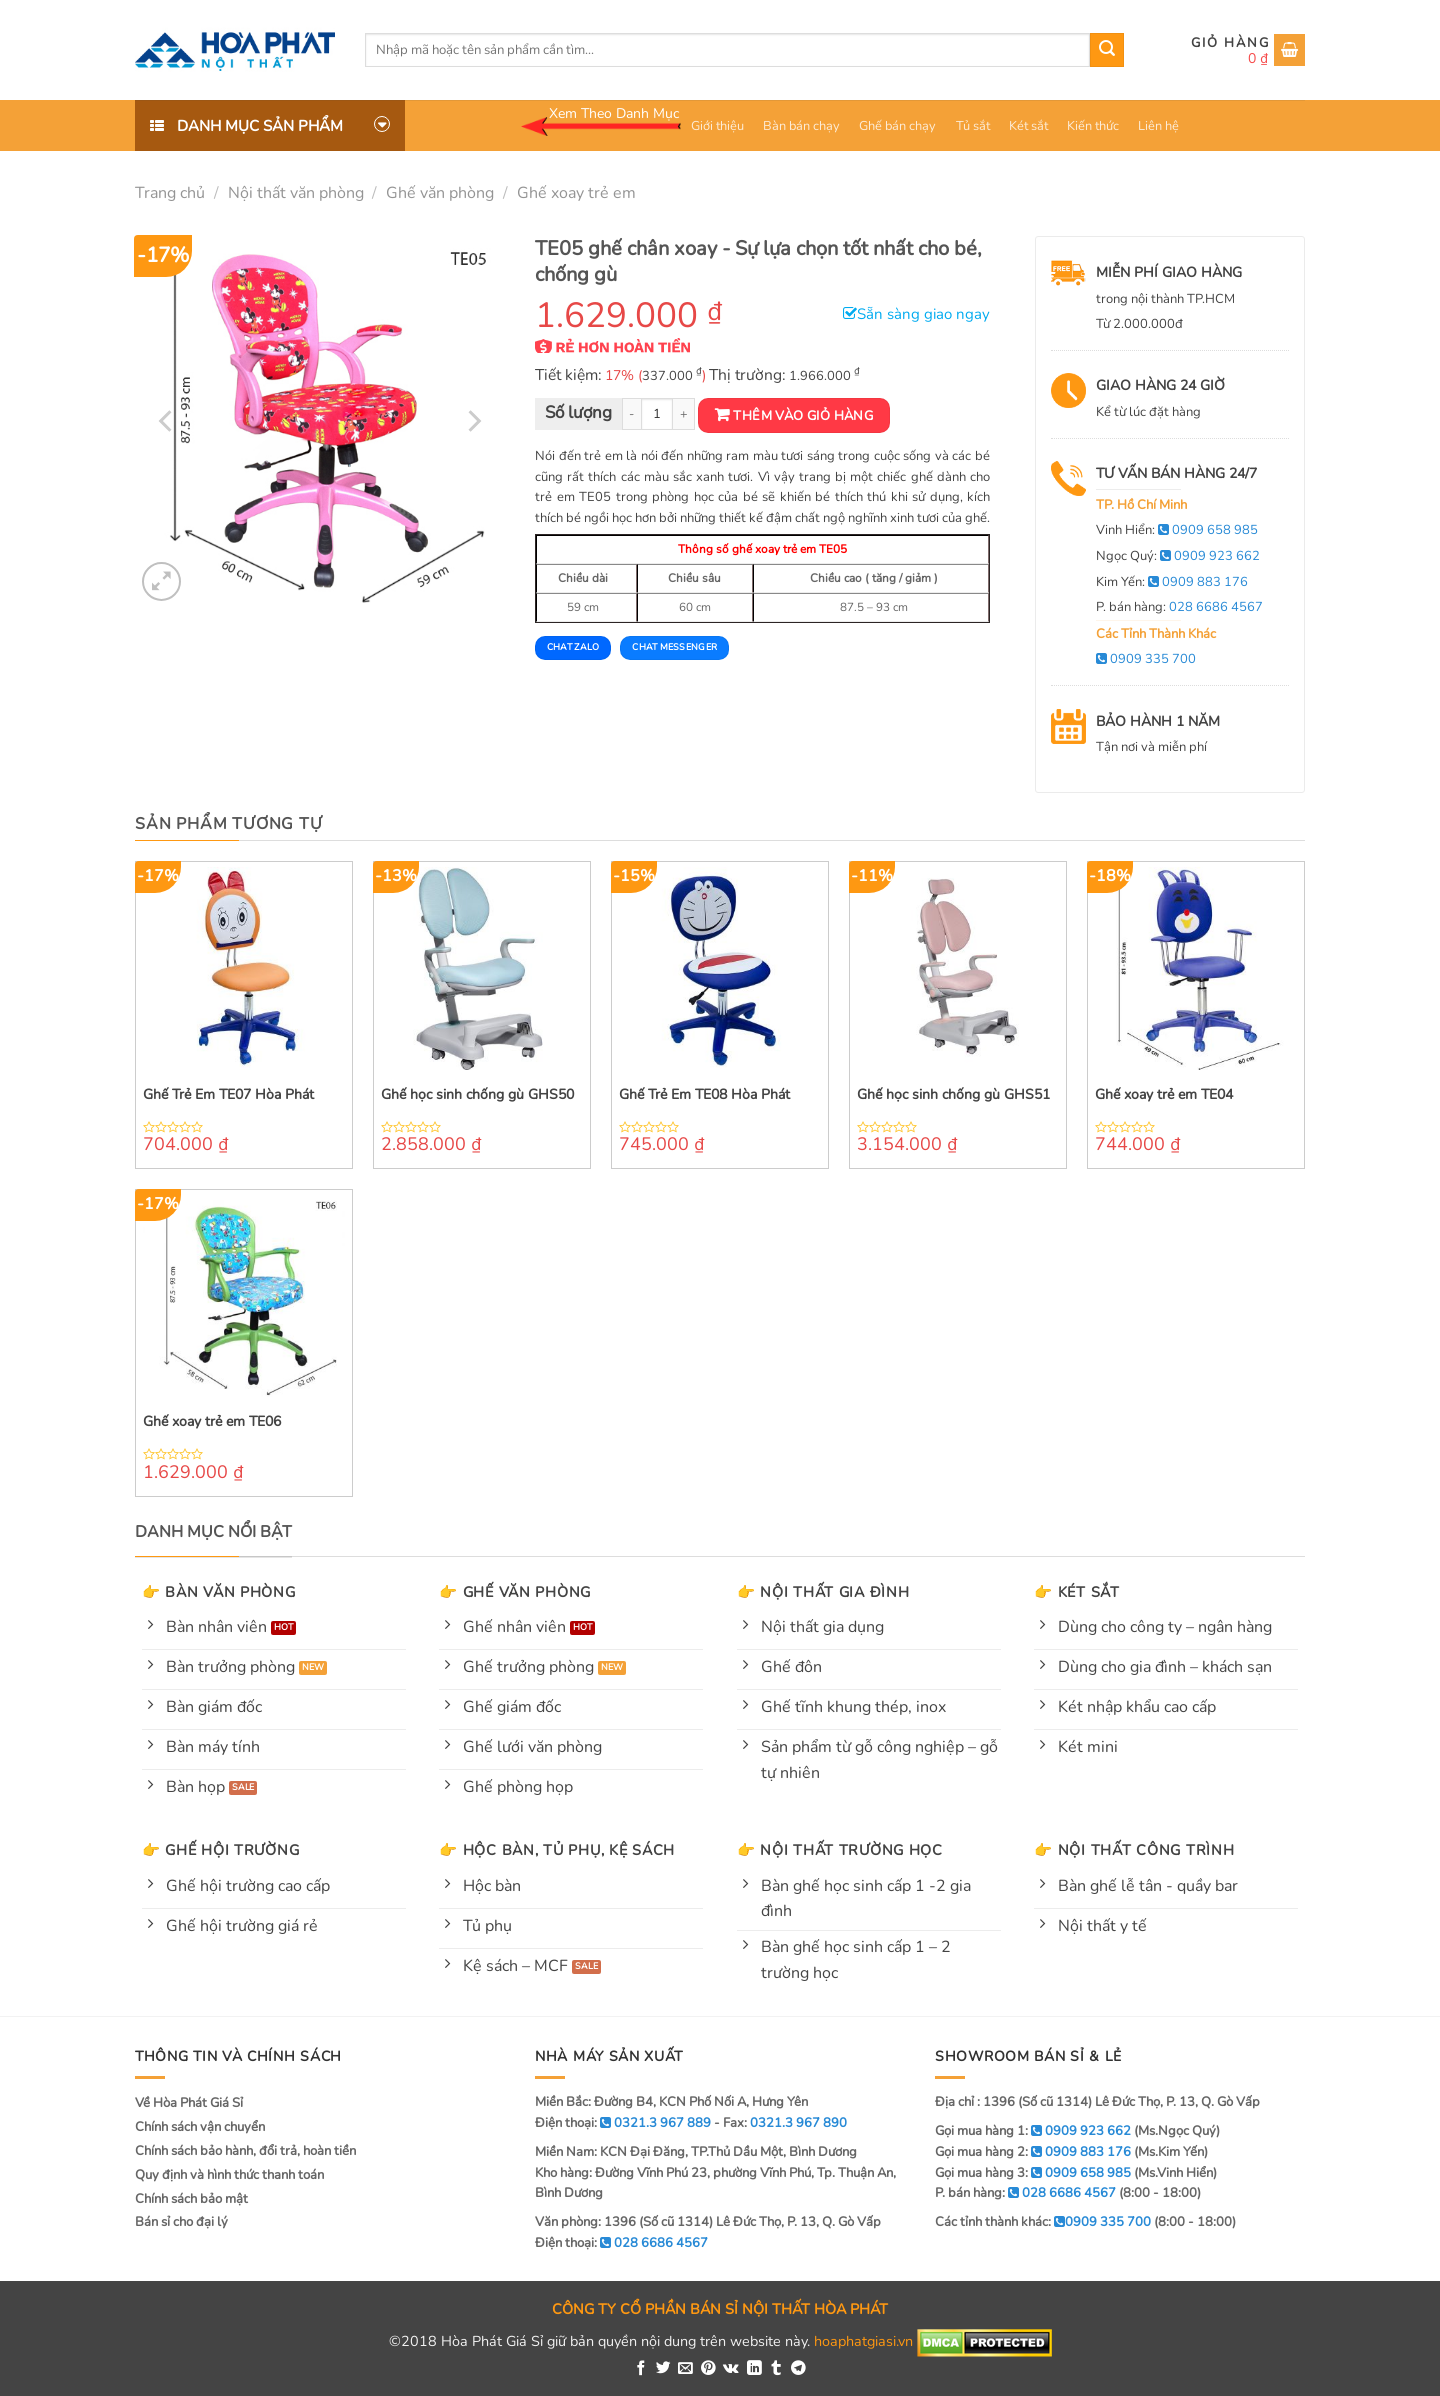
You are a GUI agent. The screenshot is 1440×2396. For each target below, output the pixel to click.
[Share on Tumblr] (776, 2369)
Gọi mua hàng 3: (1033, 2173)
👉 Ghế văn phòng (515, 1592)
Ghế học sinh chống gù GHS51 (953, 1095)
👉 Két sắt (1076, 1592)
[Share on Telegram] (798, 2369)
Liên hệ (1158, 126)
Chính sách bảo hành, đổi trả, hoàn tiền (245, 2151)
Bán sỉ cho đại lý (181, 2222)
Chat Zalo (573, 647)
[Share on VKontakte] (731, 2369)
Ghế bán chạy (897, 126)
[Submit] (1107, 50)
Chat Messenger (674, 647)
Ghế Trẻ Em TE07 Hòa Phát (228, 1095)
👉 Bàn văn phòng (219, 1592)
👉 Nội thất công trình (1134, 1850)
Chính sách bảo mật (191, 2199)
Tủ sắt (973, 126)
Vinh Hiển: (1177, 530)
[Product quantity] (657, 414)
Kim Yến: (1172, 582)
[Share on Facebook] (641, 2369)
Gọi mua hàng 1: (1033, 2131)
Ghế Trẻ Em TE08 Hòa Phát (704, 1095)
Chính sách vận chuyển (200, 2127)
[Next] (472, 421)
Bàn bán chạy (801, 126)
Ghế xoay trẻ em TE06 (212, 1422)
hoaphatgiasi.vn (863, 2341)
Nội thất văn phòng (296, 193)
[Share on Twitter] (663, 2369)
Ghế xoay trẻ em (576, 193)
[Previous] (168, 421)
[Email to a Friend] (685, 2369)
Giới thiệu (717, 126)
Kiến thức (1093, 126)
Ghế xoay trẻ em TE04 (1164, 1095)
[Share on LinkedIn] (754, 2369)
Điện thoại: (621, 2243)
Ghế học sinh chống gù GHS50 (477, 1095)
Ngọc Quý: (1178, 556)
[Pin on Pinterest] (708, 2369)
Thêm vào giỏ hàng (803, 416)
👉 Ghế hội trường (221, 1850)
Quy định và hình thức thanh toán (229, 2175)
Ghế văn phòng (440, 193)
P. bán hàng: (1179, 607)
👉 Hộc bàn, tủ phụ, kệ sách (557, 1850)
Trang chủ (170, 193)
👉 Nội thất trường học (840, 1850)
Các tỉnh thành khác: (1043, 2222)
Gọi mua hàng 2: (1033, 2152)
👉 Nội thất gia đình (823, 1592)
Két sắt (1028, 126)
